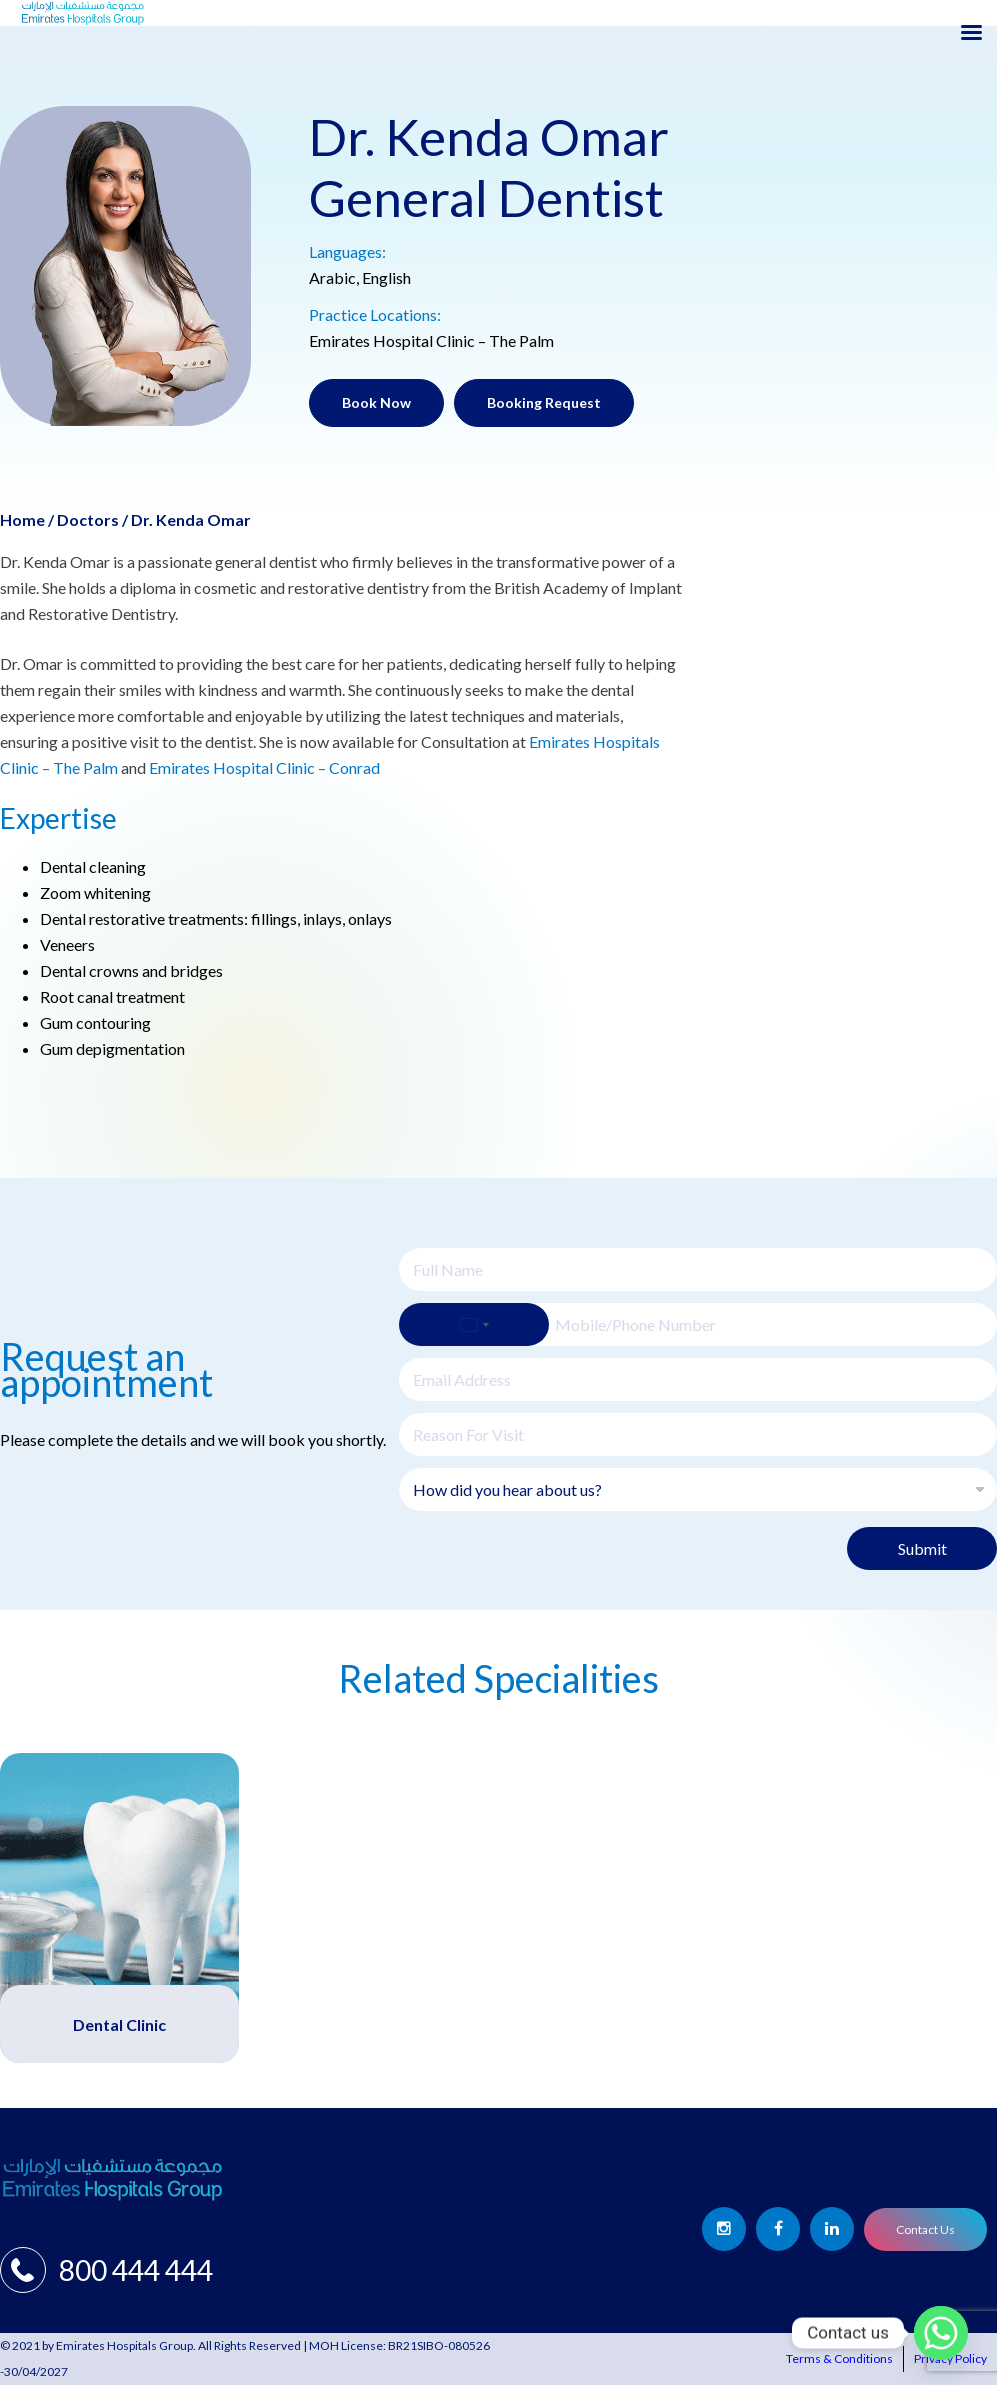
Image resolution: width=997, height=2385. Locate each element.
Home (22, 519)
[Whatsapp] (941, 2333)
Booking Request (544, 402)
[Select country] (474, 1324)
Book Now (376, 402)
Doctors (88, 519)
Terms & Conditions (839, 2358)
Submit (922, 1548)
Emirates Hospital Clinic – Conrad (263, 767)
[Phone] (698, 1324)
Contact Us (925, 2229)
